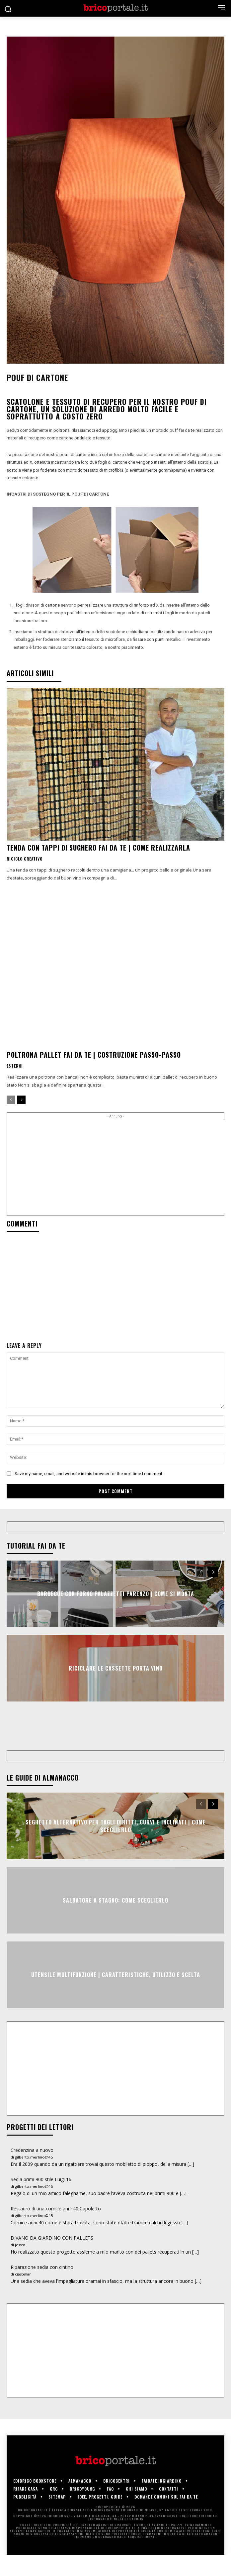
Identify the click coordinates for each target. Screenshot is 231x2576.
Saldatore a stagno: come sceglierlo (115, 1921)
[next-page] (21, 1100)
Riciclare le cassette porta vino (116, 1668)
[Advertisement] (119, 1166)
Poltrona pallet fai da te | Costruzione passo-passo (94, 1055)
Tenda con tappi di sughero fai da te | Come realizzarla (98, 848)
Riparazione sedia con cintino (42, 2288)
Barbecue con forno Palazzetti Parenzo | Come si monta (115, 1594)
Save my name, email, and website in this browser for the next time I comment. (89, 1473)
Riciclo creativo (24, 859)
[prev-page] (11, 1100)
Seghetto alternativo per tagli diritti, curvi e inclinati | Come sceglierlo (116, 1846)
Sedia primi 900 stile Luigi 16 (41, 2200)
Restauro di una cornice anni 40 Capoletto (56, 2229)
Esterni (15, 1066)
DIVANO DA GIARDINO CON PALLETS (52, 2259)
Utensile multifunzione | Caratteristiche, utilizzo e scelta (115, 1996)
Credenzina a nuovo (32, 2171)
